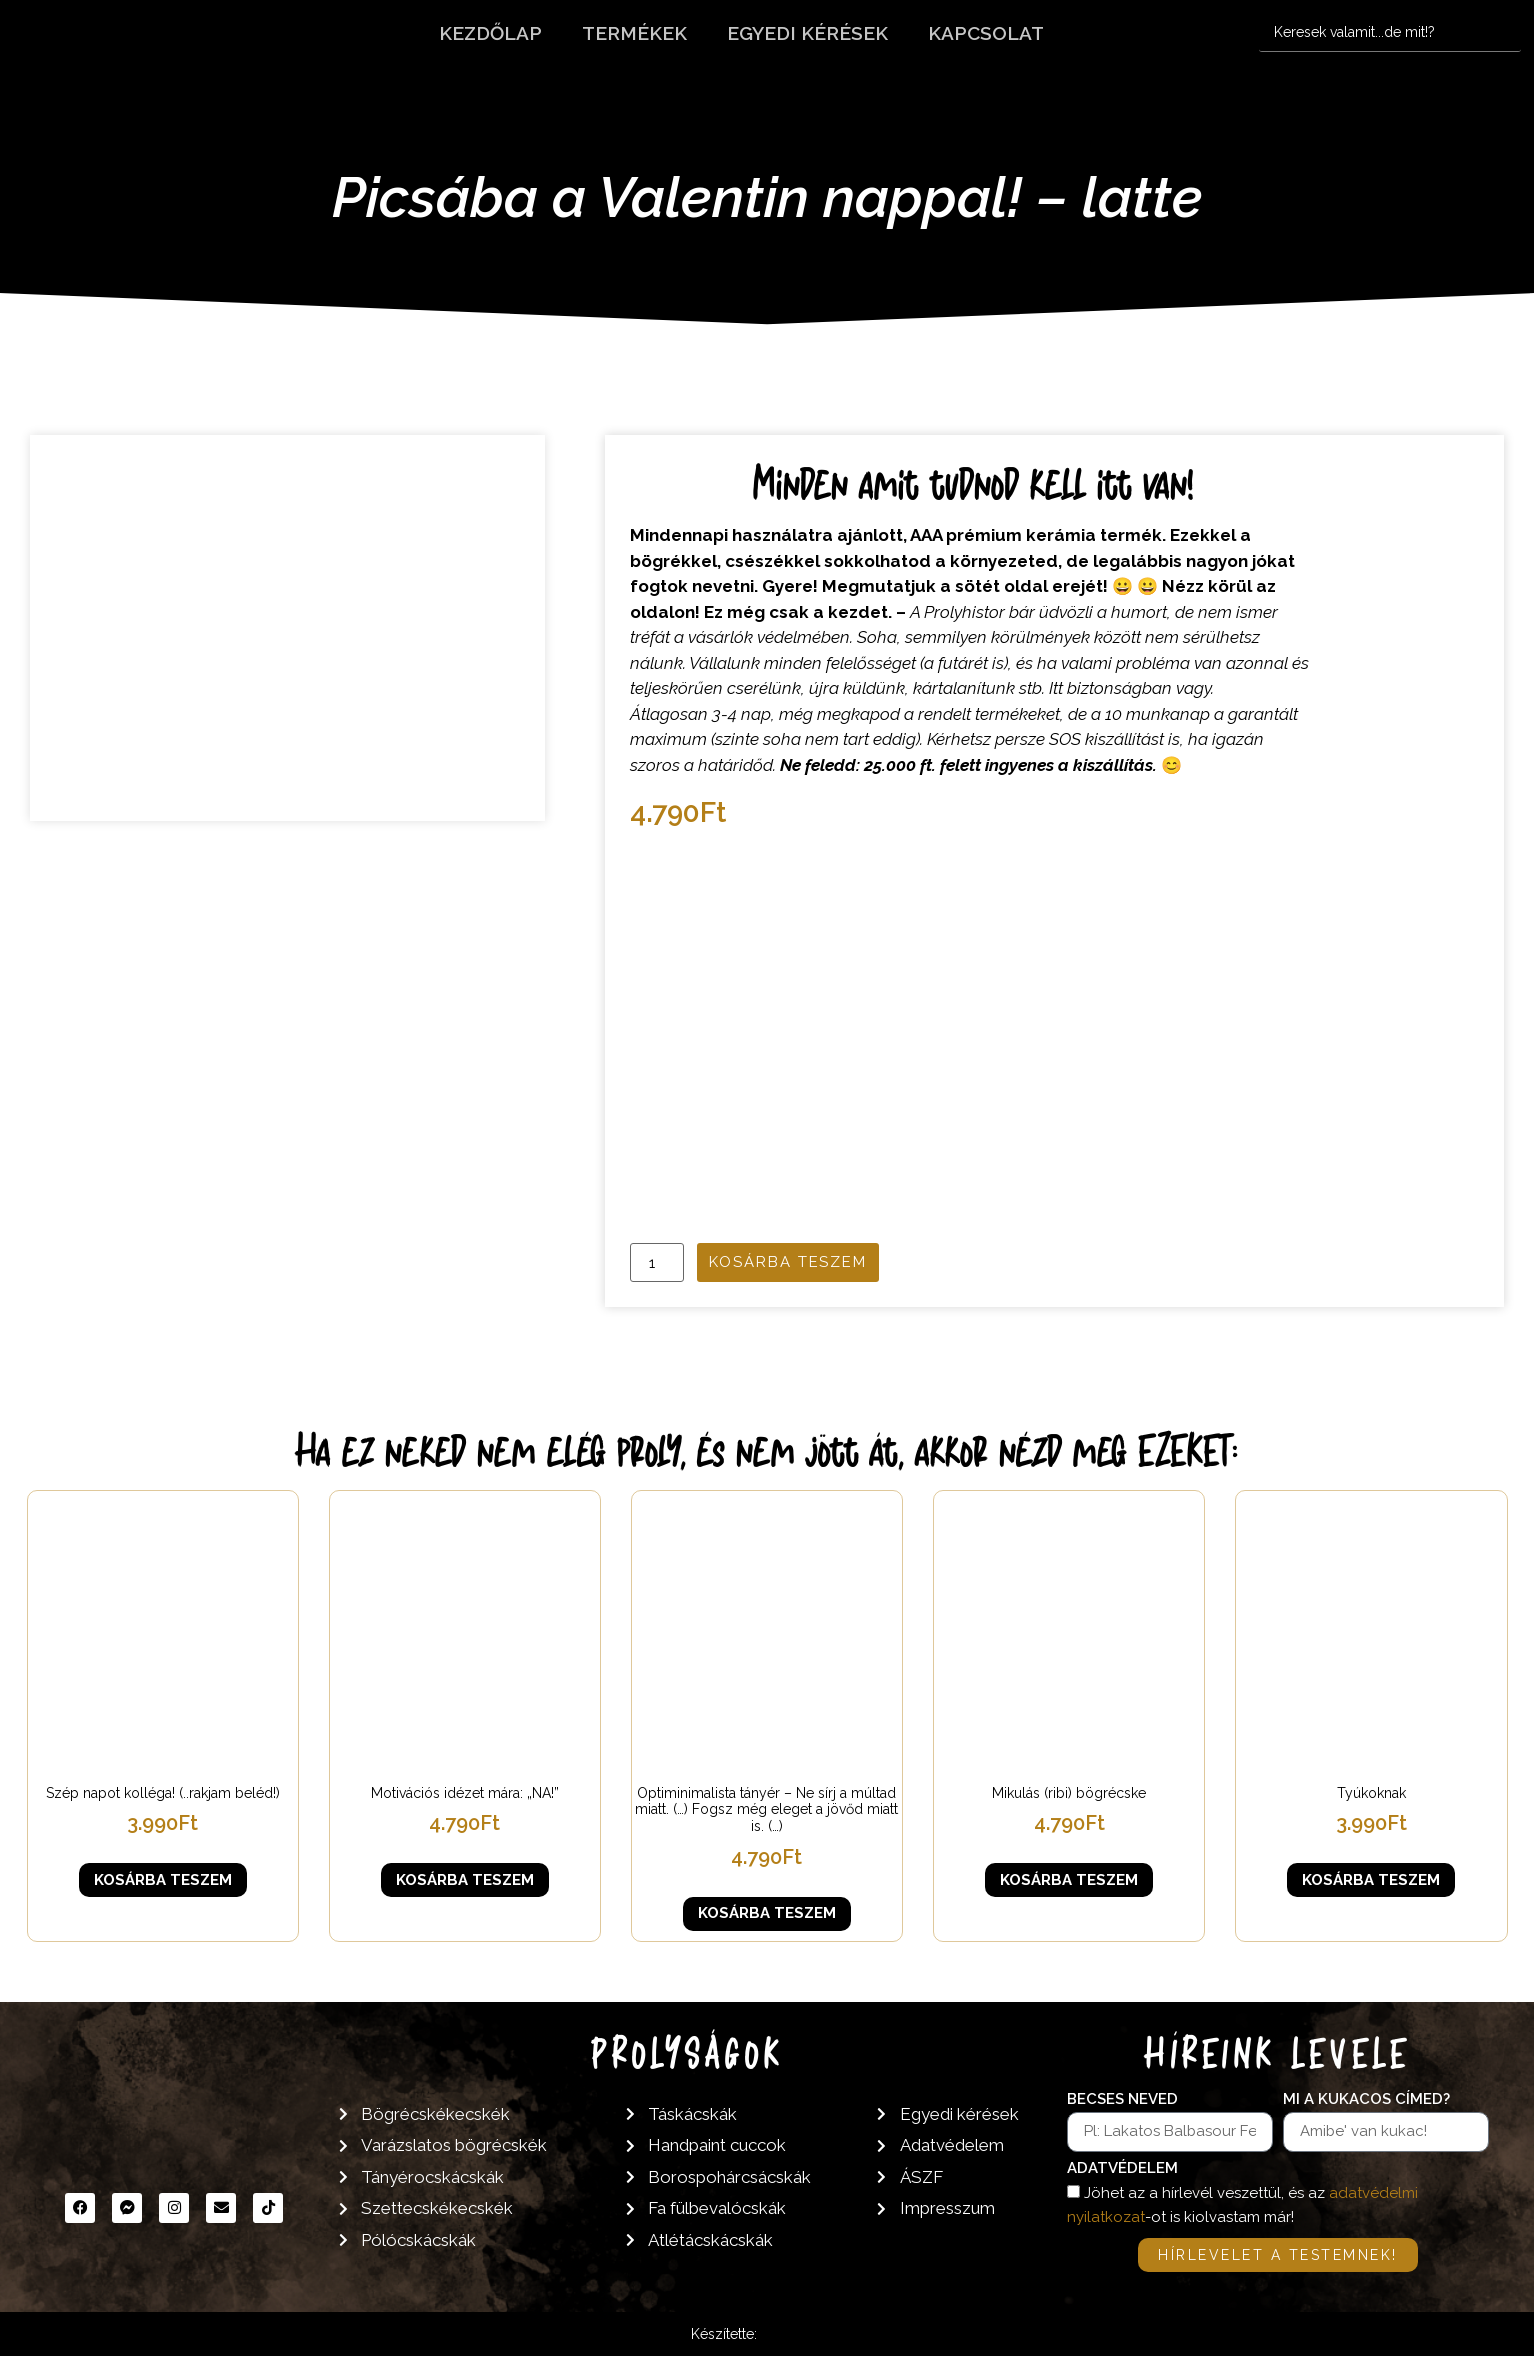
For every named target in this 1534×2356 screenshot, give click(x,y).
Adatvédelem (1122, 2169)
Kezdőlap (490, 33)
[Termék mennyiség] (657, 1262)
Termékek (634, 33)
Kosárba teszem (788, 1262)
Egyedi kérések (807, 33)
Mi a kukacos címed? (1366, 2100)
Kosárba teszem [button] (163, 1880)
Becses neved (1122, 2100)
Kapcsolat (986, 33)
